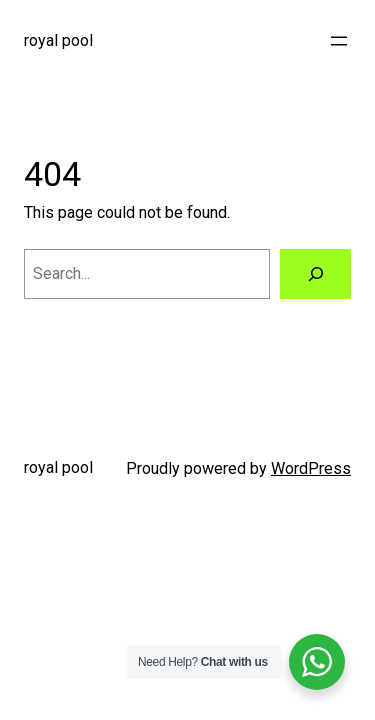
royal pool (58, 40)
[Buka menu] (339, 41)
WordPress (311, 468)
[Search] (315, 274)
